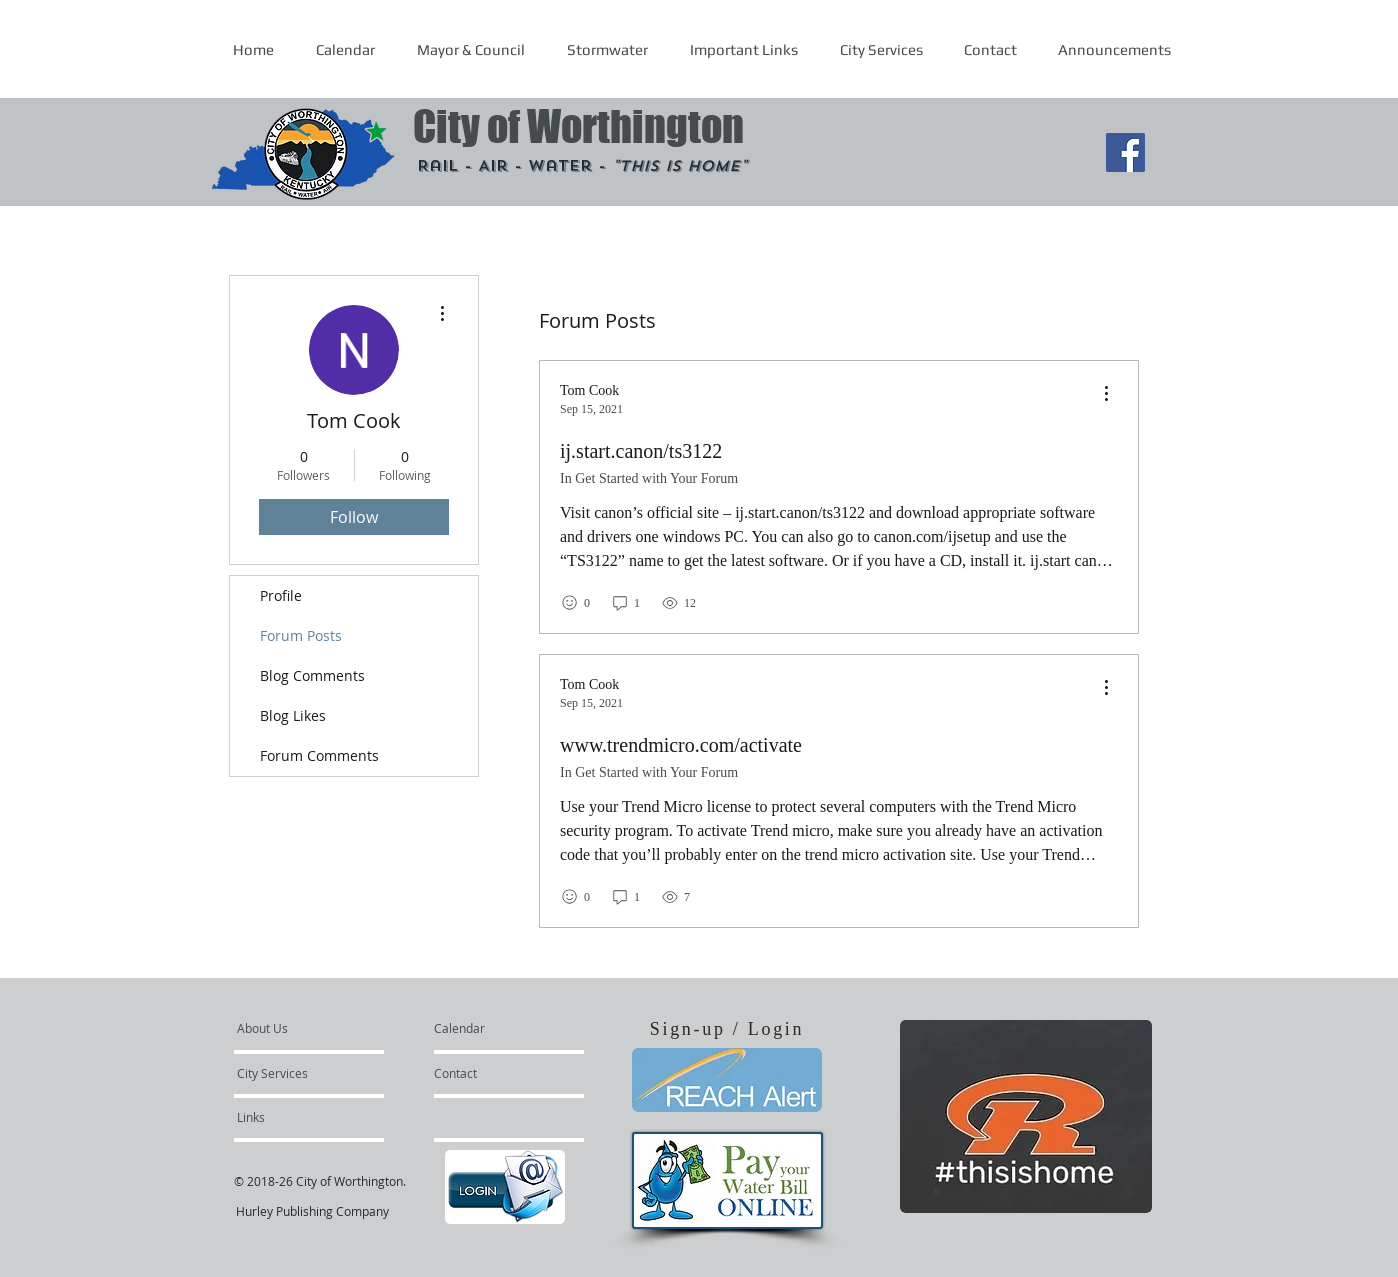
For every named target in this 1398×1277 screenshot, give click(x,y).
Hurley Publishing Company (312, 1211)
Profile (281, 595)
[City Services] (294, 1073)
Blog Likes (293, 715)
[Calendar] (491, 1028)
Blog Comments (312, 675)
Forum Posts (301, 635)
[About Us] (313, 1028)
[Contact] (488, 1073)
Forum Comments (319, 755)
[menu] (1106, 394)
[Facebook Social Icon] (1125, 152)
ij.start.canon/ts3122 (641, 451)
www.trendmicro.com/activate (681, 745)
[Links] (291, 1117)
